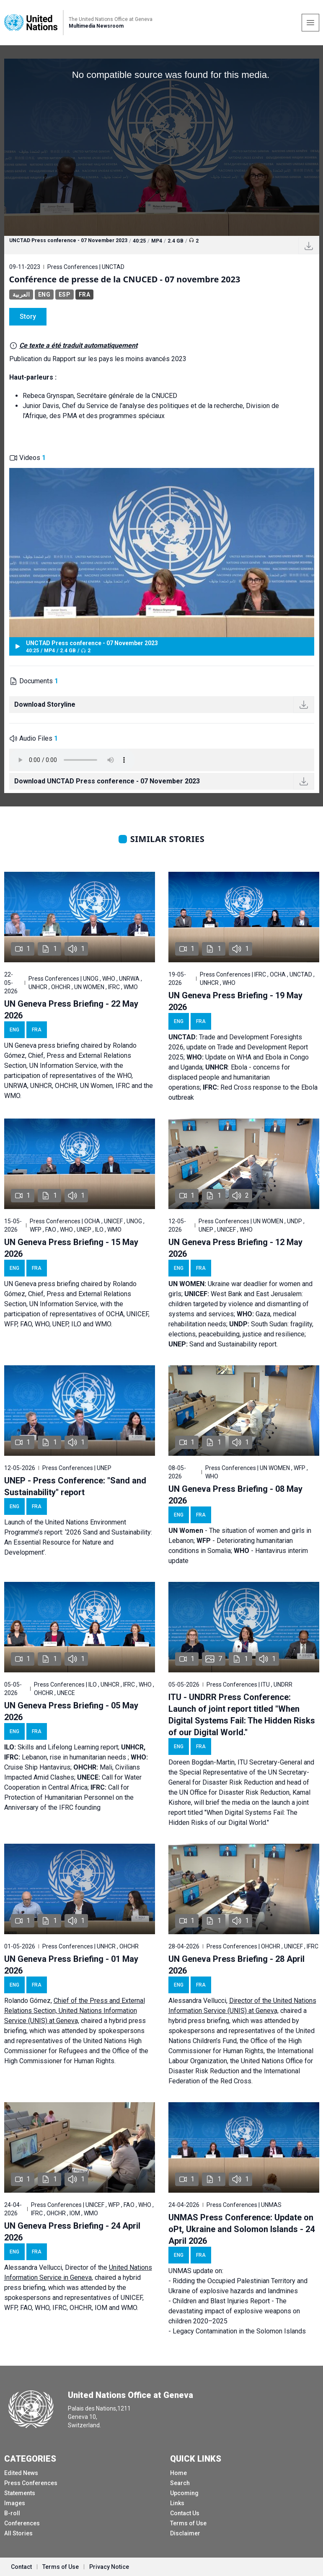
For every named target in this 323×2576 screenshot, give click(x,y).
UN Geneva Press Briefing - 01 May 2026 (71, 1965)
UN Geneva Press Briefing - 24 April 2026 (72, 2232)
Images (14, 2503)
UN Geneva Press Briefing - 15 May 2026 (71, 1248)
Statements (19, 2493)
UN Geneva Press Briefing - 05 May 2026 (71, 1711)
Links (177, 2503)
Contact (21, 2566)
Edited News (21, 2473)
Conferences (22, 2523)
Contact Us (184, 2513)
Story (28, 316)
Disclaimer (185, 2533)
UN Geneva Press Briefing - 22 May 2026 (71, 1010)
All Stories (18, 2533)
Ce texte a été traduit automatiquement (78, 345)
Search (180, 2483)
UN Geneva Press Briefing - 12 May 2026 (235, 1248)
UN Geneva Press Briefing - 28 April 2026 (236, 1965)
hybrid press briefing (198, 2021)
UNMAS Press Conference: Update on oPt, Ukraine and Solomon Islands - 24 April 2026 (241, 2229)
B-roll (12, 2513)
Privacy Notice (109, 2566)
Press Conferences (30, 2483)
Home (178, 2473)
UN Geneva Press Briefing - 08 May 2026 (235, 1495)
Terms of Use (188, 2523)
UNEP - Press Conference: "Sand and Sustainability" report (75, 1486)
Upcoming (184, 2493)
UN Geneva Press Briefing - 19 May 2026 (235, 1001)
